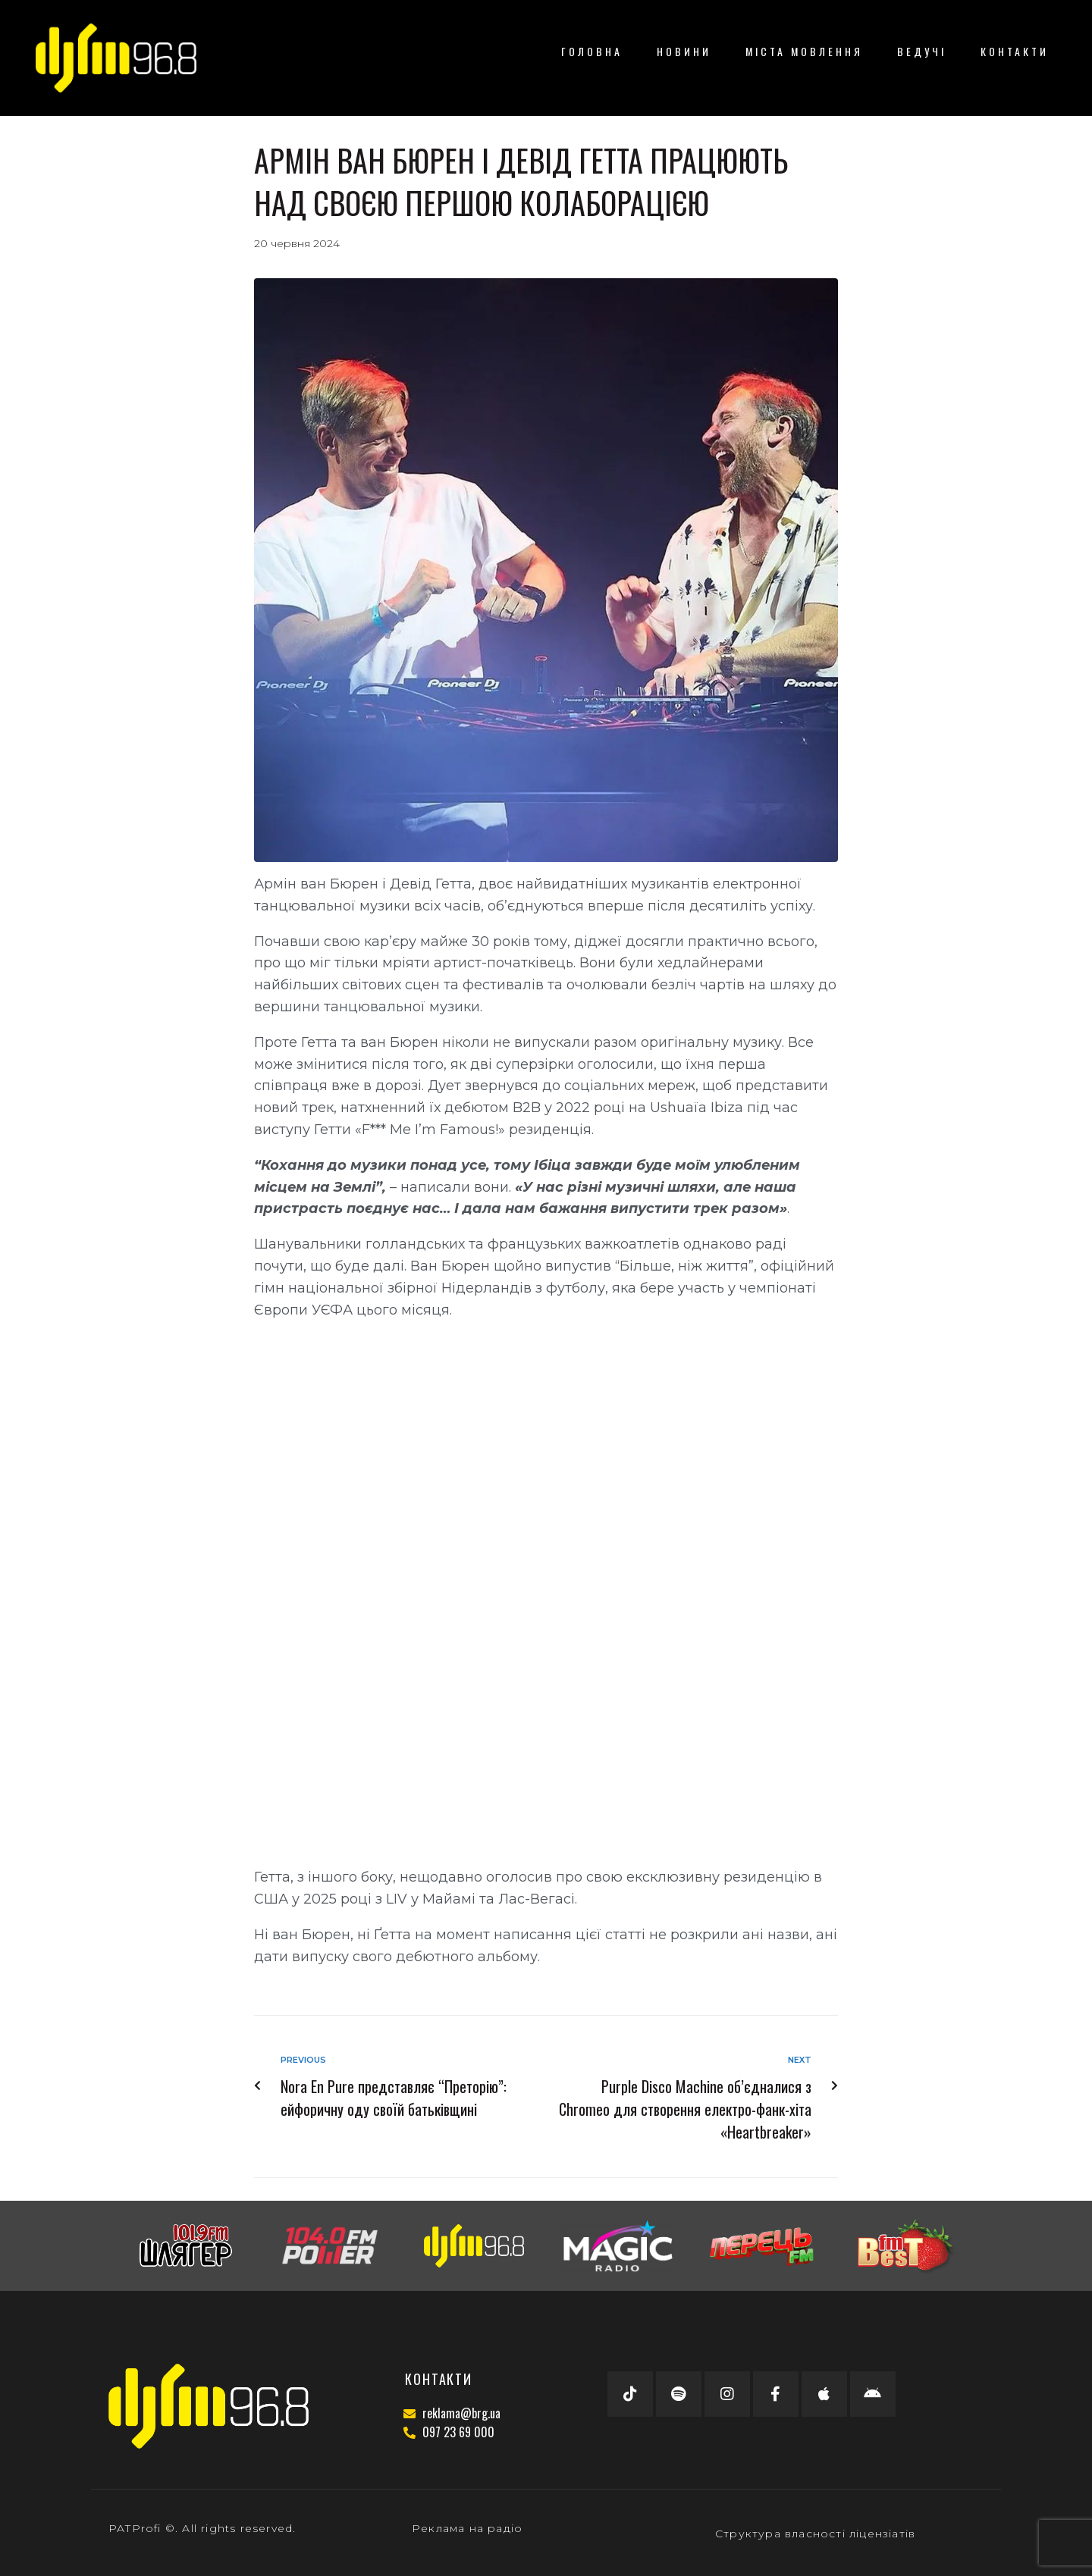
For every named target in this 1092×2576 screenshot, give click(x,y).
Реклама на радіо (467, 2528)
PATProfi (135, 2528)
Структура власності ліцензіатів (815, 2533)
